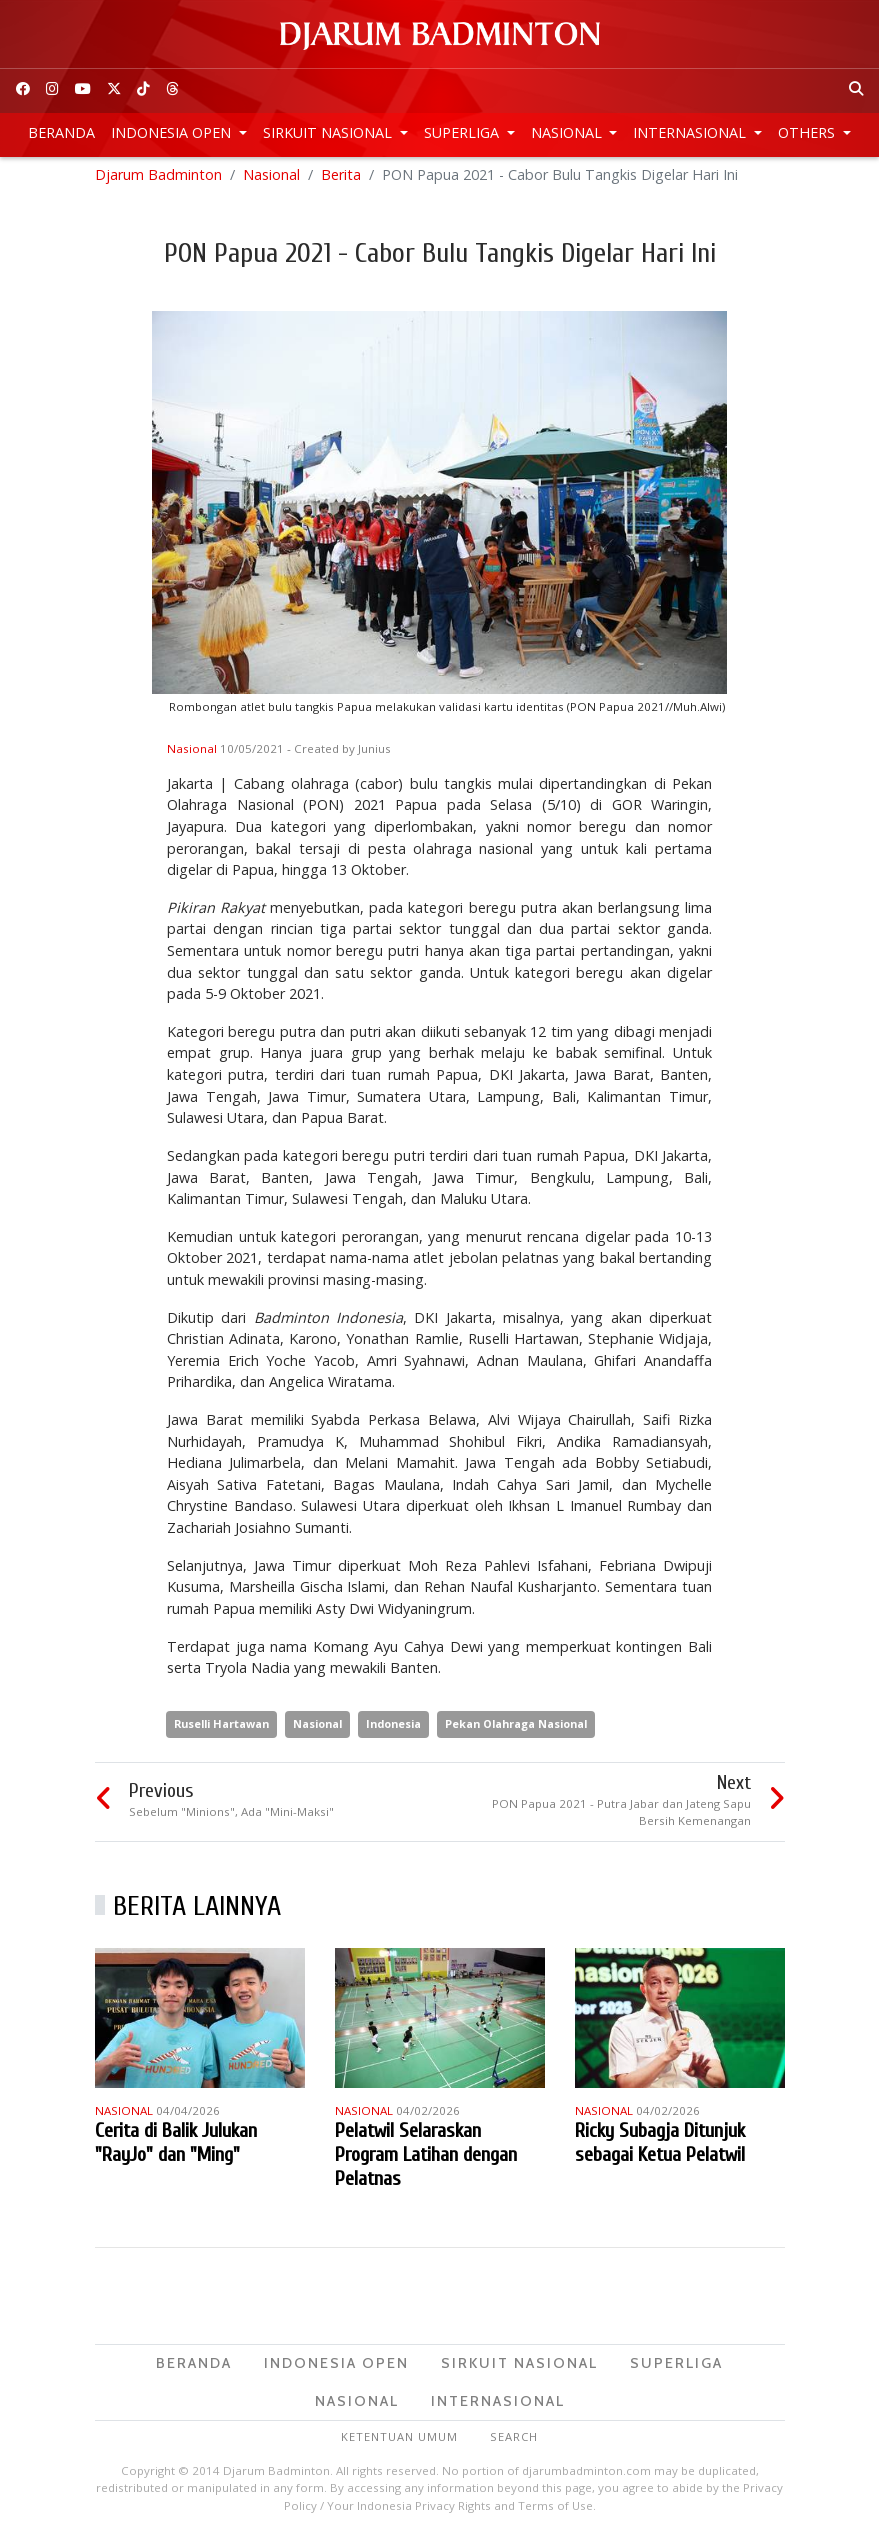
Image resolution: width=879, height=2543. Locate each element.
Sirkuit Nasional (329, 132)
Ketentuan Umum (399, 2442)
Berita (341, 179)
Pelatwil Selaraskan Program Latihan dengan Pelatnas (426, 2159)
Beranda (61, 132)
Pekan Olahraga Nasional (516, 1728)
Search (514, 2442)
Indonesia (393, 1728)
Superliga (463, 132)
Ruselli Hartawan (221, 1728)
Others (808, 132)
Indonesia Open (173, 132)
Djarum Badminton (158, 179)
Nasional (568, 132)
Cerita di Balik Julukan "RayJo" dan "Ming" (176, 2147)
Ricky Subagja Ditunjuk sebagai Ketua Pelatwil (660, 2147)
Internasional (691, 132)
